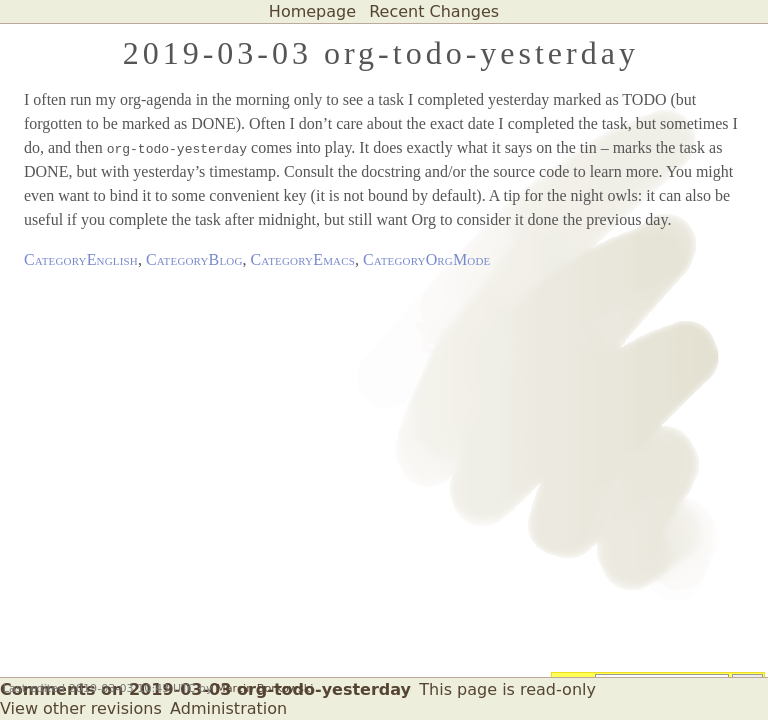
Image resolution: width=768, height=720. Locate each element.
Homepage (312, 11)
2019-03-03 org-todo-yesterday (381, 53)
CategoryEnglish (81, 259)
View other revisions (81, 708)
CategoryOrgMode (426, 259)
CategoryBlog (194, 259)
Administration (228, 708)
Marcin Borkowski (264, 688)
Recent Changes (434, 11)
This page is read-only (507, 689)
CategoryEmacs (303, 259)
